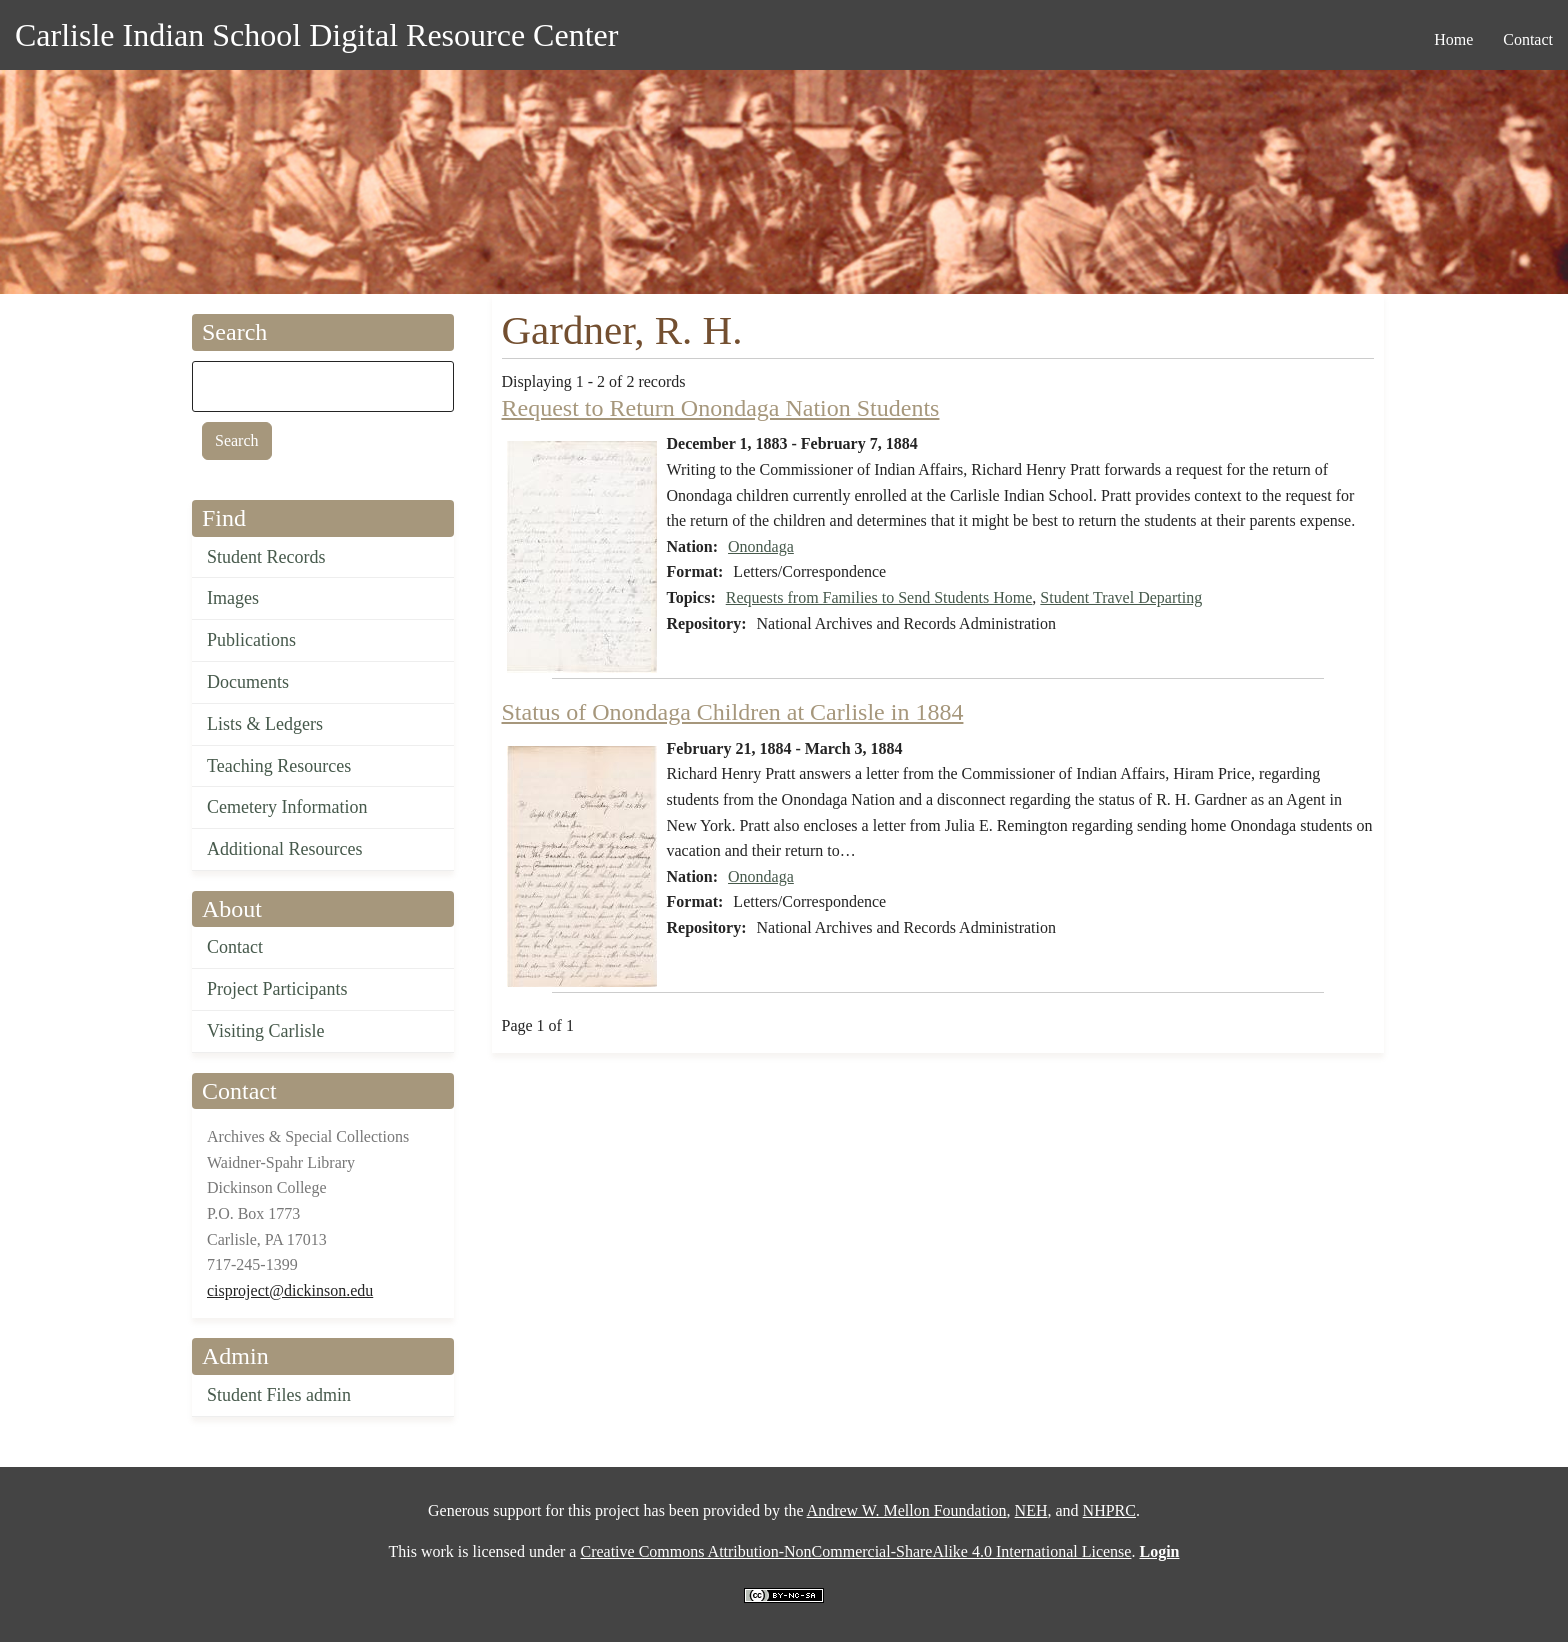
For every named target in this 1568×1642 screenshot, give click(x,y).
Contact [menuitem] (1528, 39)
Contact (235, 947)
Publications (251, 640)
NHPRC (1109, 1510)
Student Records (266, 557)
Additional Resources (284, 849)
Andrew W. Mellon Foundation (907, 1510)
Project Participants (277, 989)
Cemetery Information (287, 807)
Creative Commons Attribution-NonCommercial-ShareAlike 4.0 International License (855, 1551)
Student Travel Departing (1121, 597)
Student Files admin (279, 1395)
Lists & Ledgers (265, 724)
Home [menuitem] (1453, 39)
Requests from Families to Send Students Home (879, 597)
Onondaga (761, 546)
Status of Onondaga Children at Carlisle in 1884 (733, 712)
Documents (248, 682)
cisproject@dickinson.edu (290, 1290)
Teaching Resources (279, 766)
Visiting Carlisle (265, 1031)
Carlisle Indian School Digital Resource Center (316, 35)
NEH (1031, 1510)
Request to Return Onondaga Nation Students (721, 408)
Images (233, 598)
